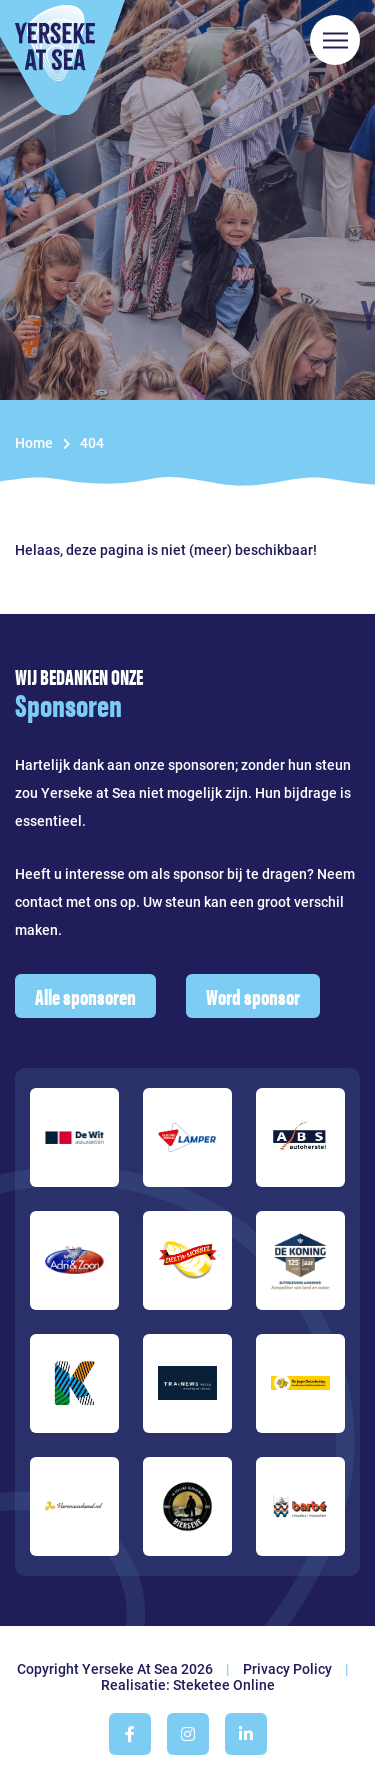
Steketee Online (224, 1685)
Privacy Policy (287, 1669)
